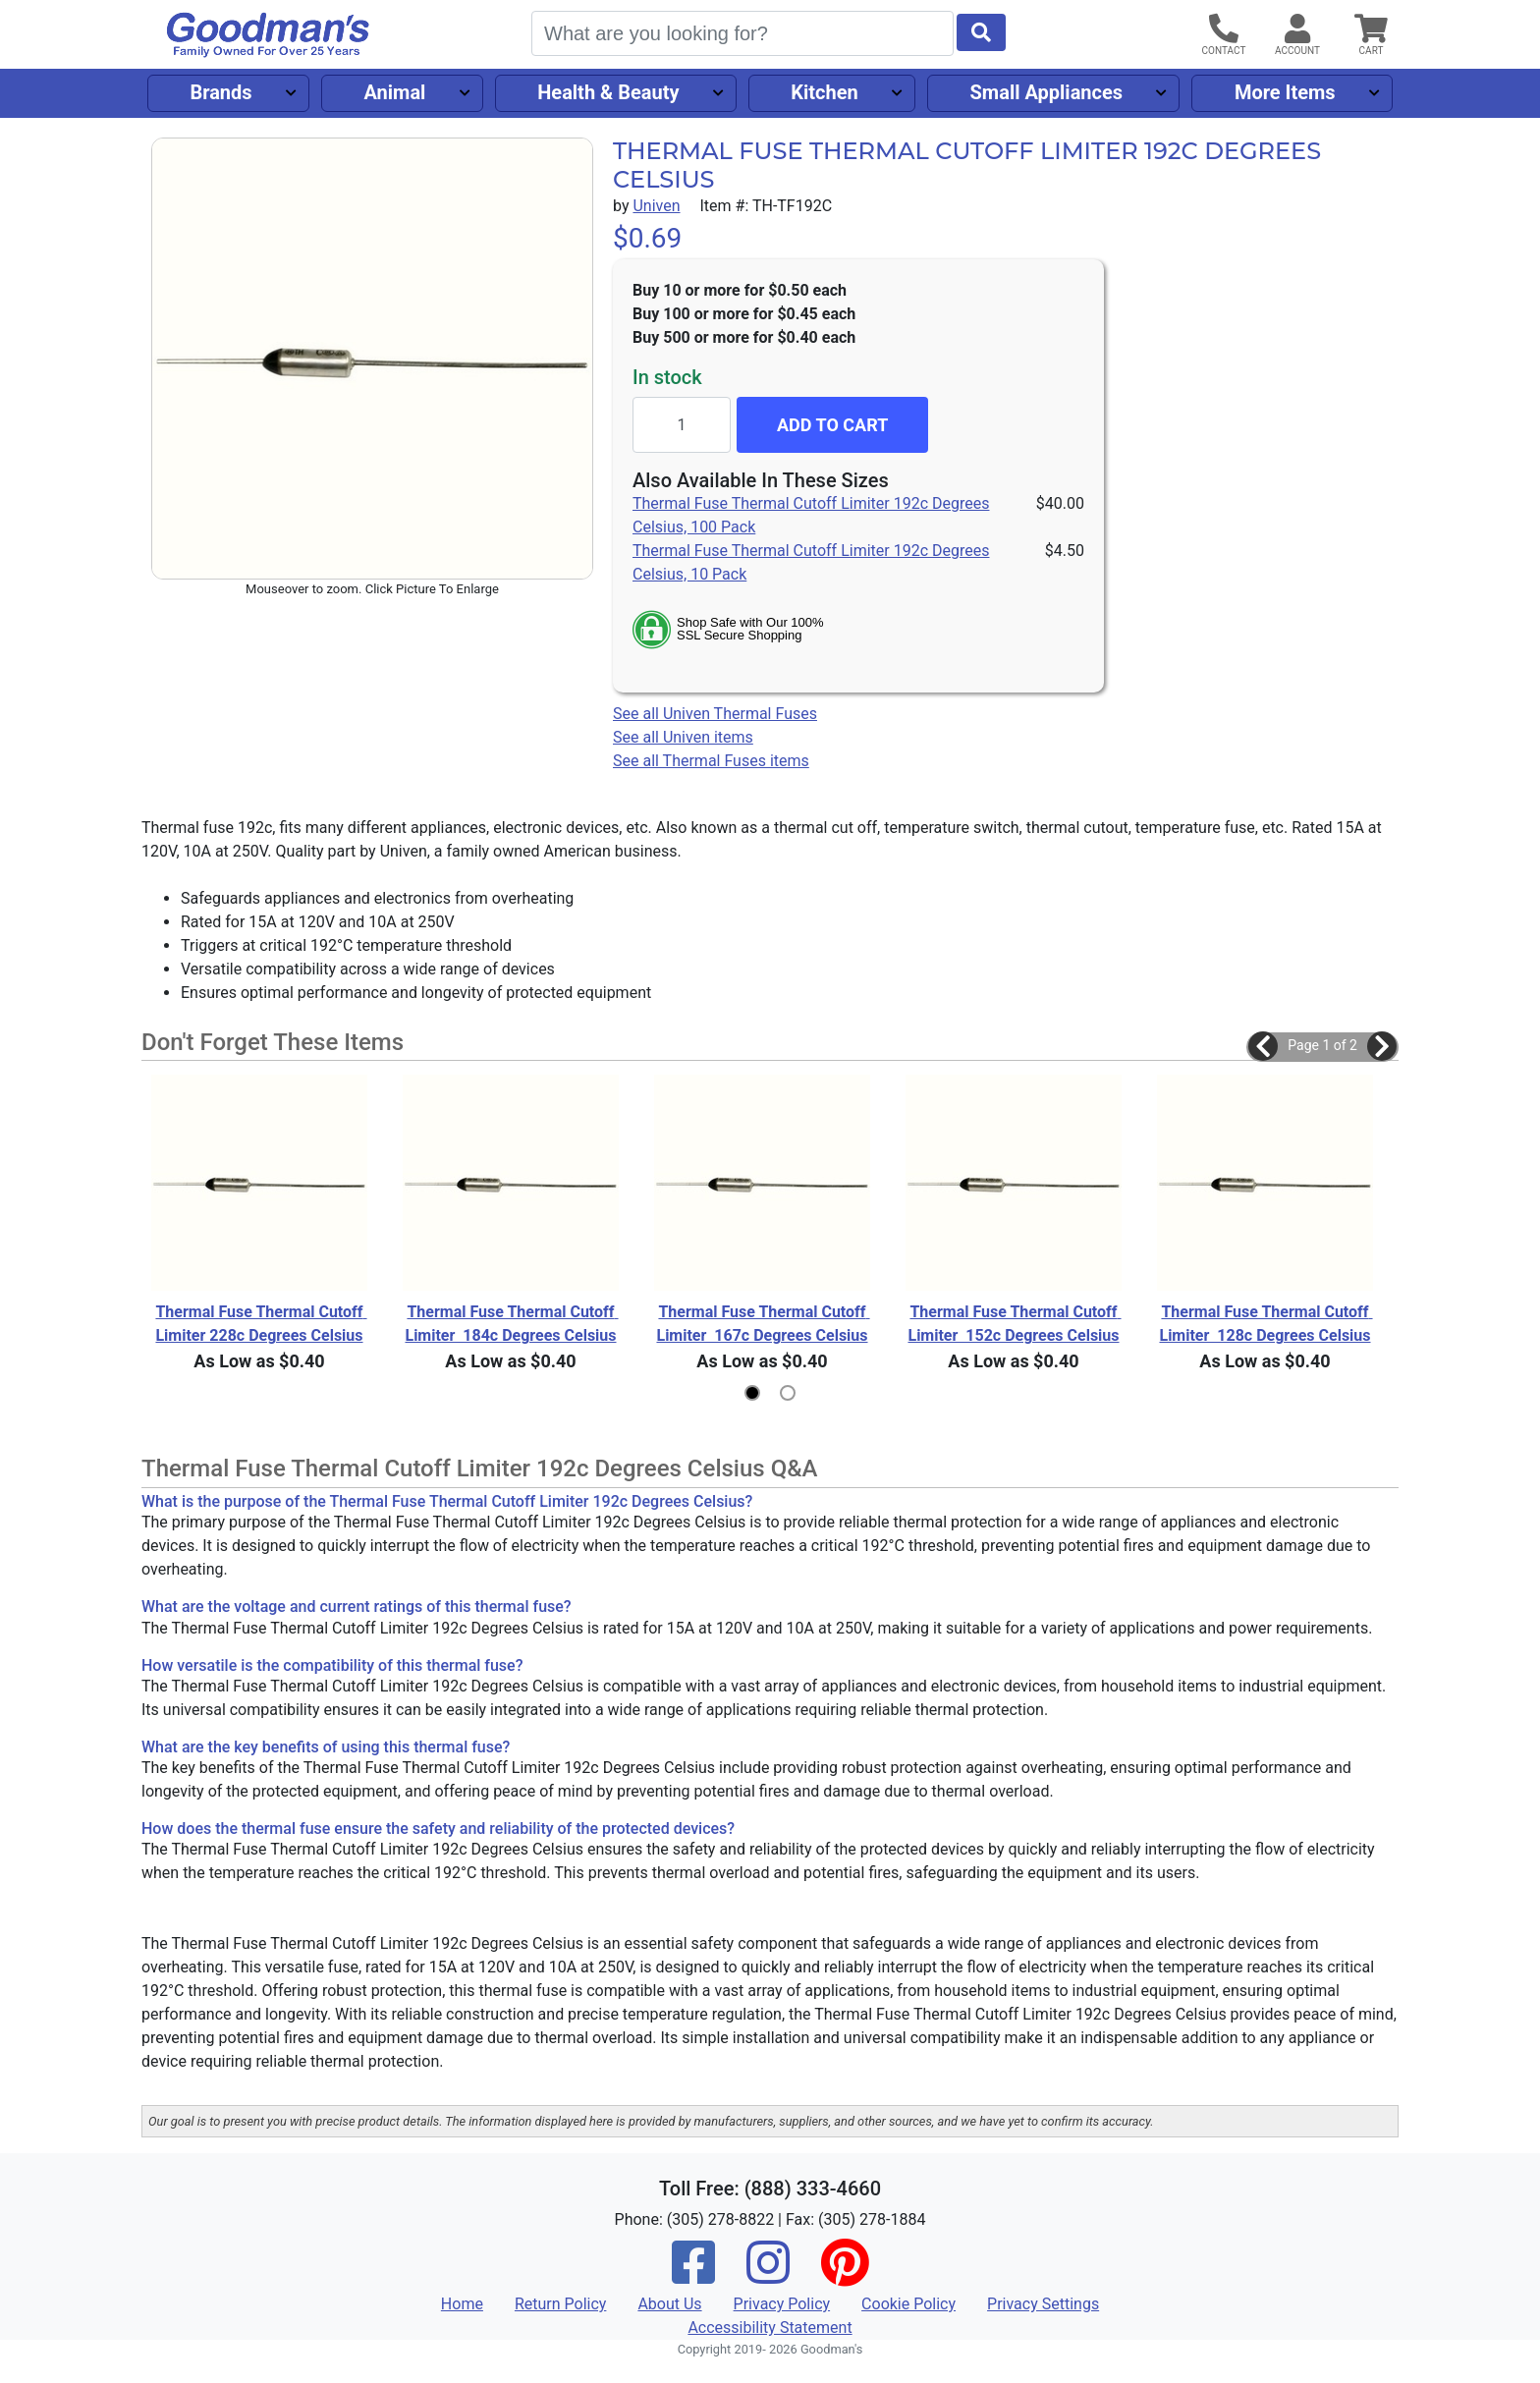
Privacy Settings (1043, 2304)
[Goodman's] (268, 35)
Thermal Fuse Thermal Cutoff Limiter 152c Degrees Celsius (1014, 1323)
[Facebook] (693, 2275)
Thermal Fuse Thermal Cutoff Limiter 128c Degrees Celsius (1265, 1323)
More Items (1285, 92)
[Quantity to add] (681, 425)
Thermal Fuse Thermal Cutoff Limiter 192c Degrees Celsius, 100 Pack (810, 515)
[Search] (742, 33)
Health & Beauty (608, 92)
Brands (220, 92)
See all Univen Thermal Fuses (715, 713)
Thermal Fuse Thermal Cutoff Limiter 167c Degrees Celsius (762, 1323)
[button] (1263, 1046)
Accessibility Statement (770, 2327)
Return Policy (560, 2304)
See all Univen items (683, 737)
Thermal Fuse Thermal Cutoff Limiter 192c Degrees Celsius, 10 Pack (810, 562)
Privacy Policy (782, 2304)
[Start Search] (981, 32)
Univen (656, 205)
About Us (669, 2304)
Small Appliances (1047, 92)
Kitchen (824, 92)
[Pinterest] (844, 2275)
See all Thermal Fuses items (711, 760)
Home (462, 2304)
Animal (394, 92)
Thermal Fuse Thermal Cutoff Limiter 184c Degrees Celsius (511, 1323)
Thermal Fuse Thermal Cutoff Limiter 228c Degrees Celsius (260, 1323)
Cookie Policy (908, 2304)
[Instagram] (768, 2275)
